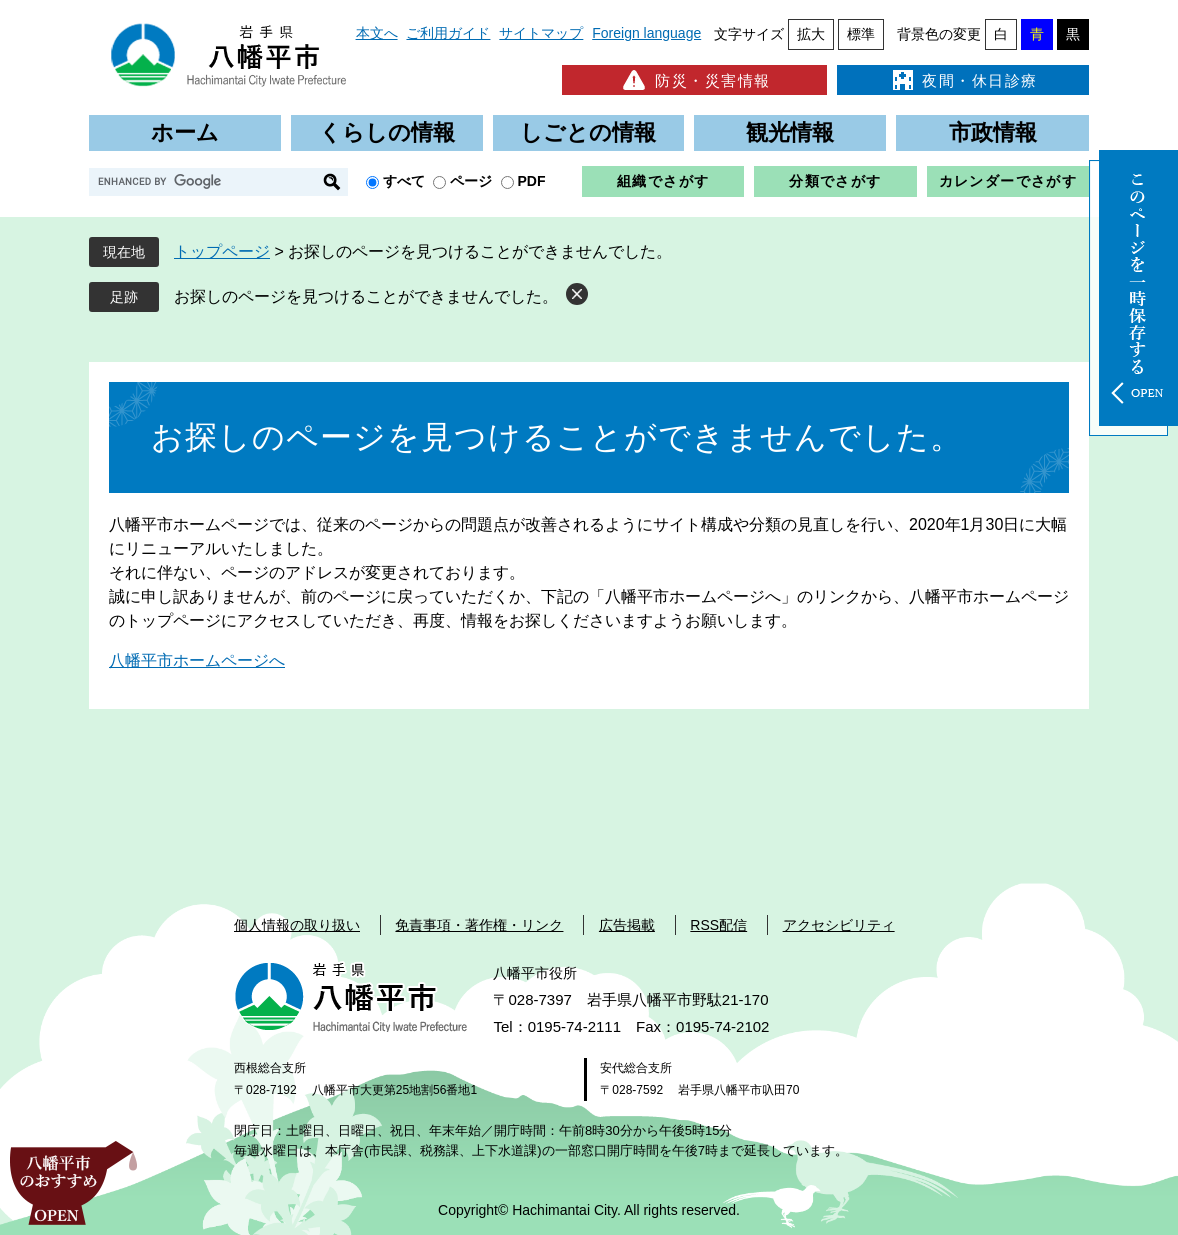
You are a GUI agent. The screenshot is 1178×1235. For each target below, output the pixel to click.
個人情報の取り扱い (297, 925)
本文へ (377, 33)
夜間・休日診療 (963, 80)
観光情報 (790, 132)
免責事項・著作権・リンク (479, 925)
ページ (471, 181)
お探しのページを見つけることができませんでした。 (366, 296)
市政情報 (993, 132)
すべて (404, 181)
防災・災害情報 (694, 80)
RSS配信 (718, 925)
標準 (861, 34)
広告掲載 (627, 925)
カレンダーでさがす (1008, 181)
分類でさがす (835, 181)
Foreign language (646, 33)
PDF (532, 181)
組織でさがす (663, 181)
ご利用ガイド (448, 33)
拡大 (811, 34)
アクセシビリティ (839, 925)
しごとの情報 (588, 132)
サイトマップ (541, 33)
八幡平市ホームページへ (197, 660)
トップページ (222, 251)
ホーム (185, 132)
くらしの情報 (387, 132)
